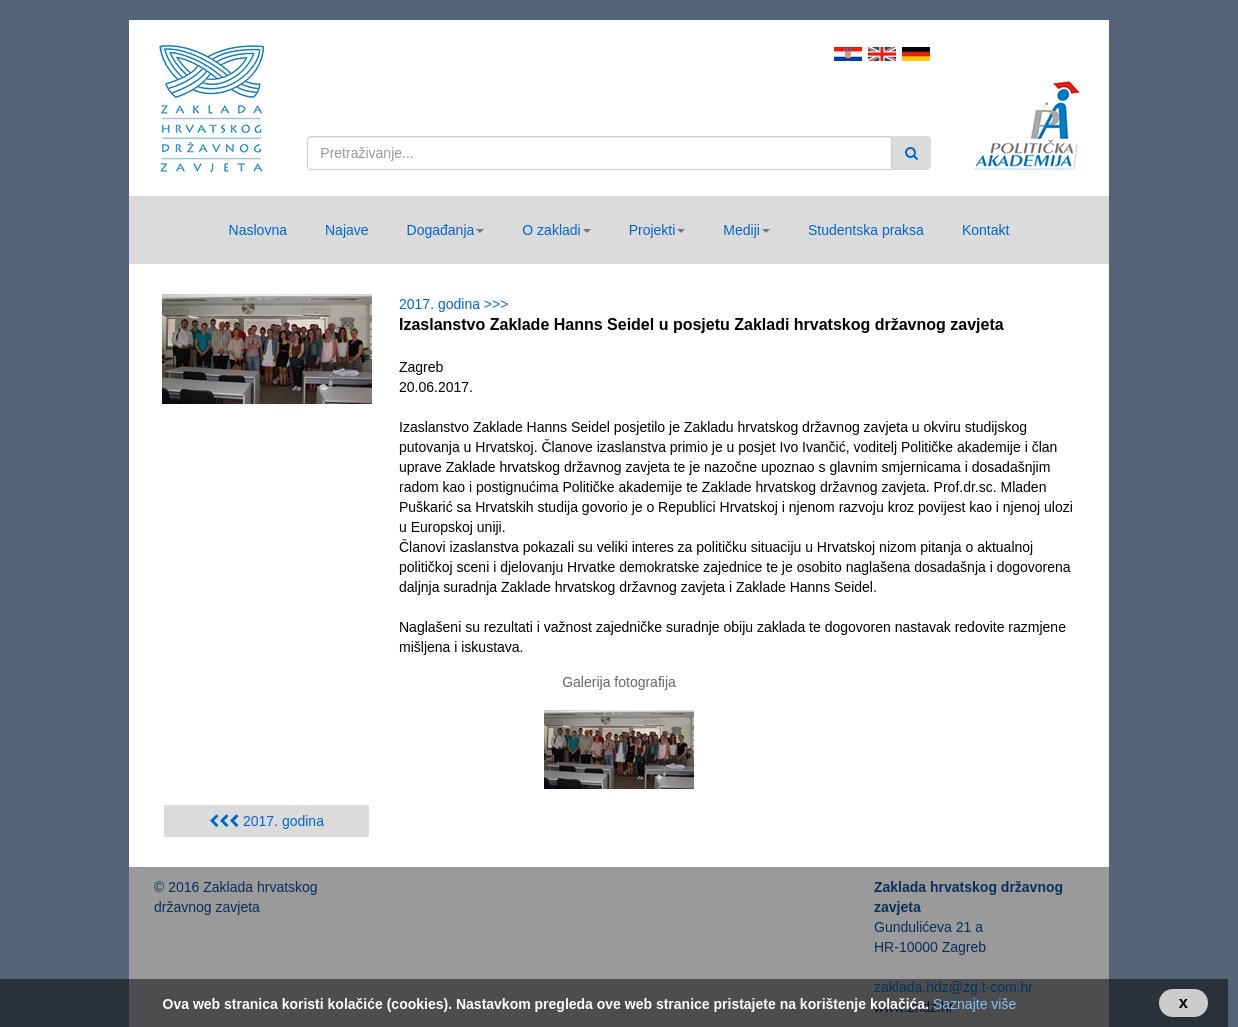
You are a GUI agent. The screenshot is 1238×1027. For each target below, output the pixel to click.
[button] (446, 230)
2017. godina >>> (457, 304)
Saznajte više (974, 1004)
